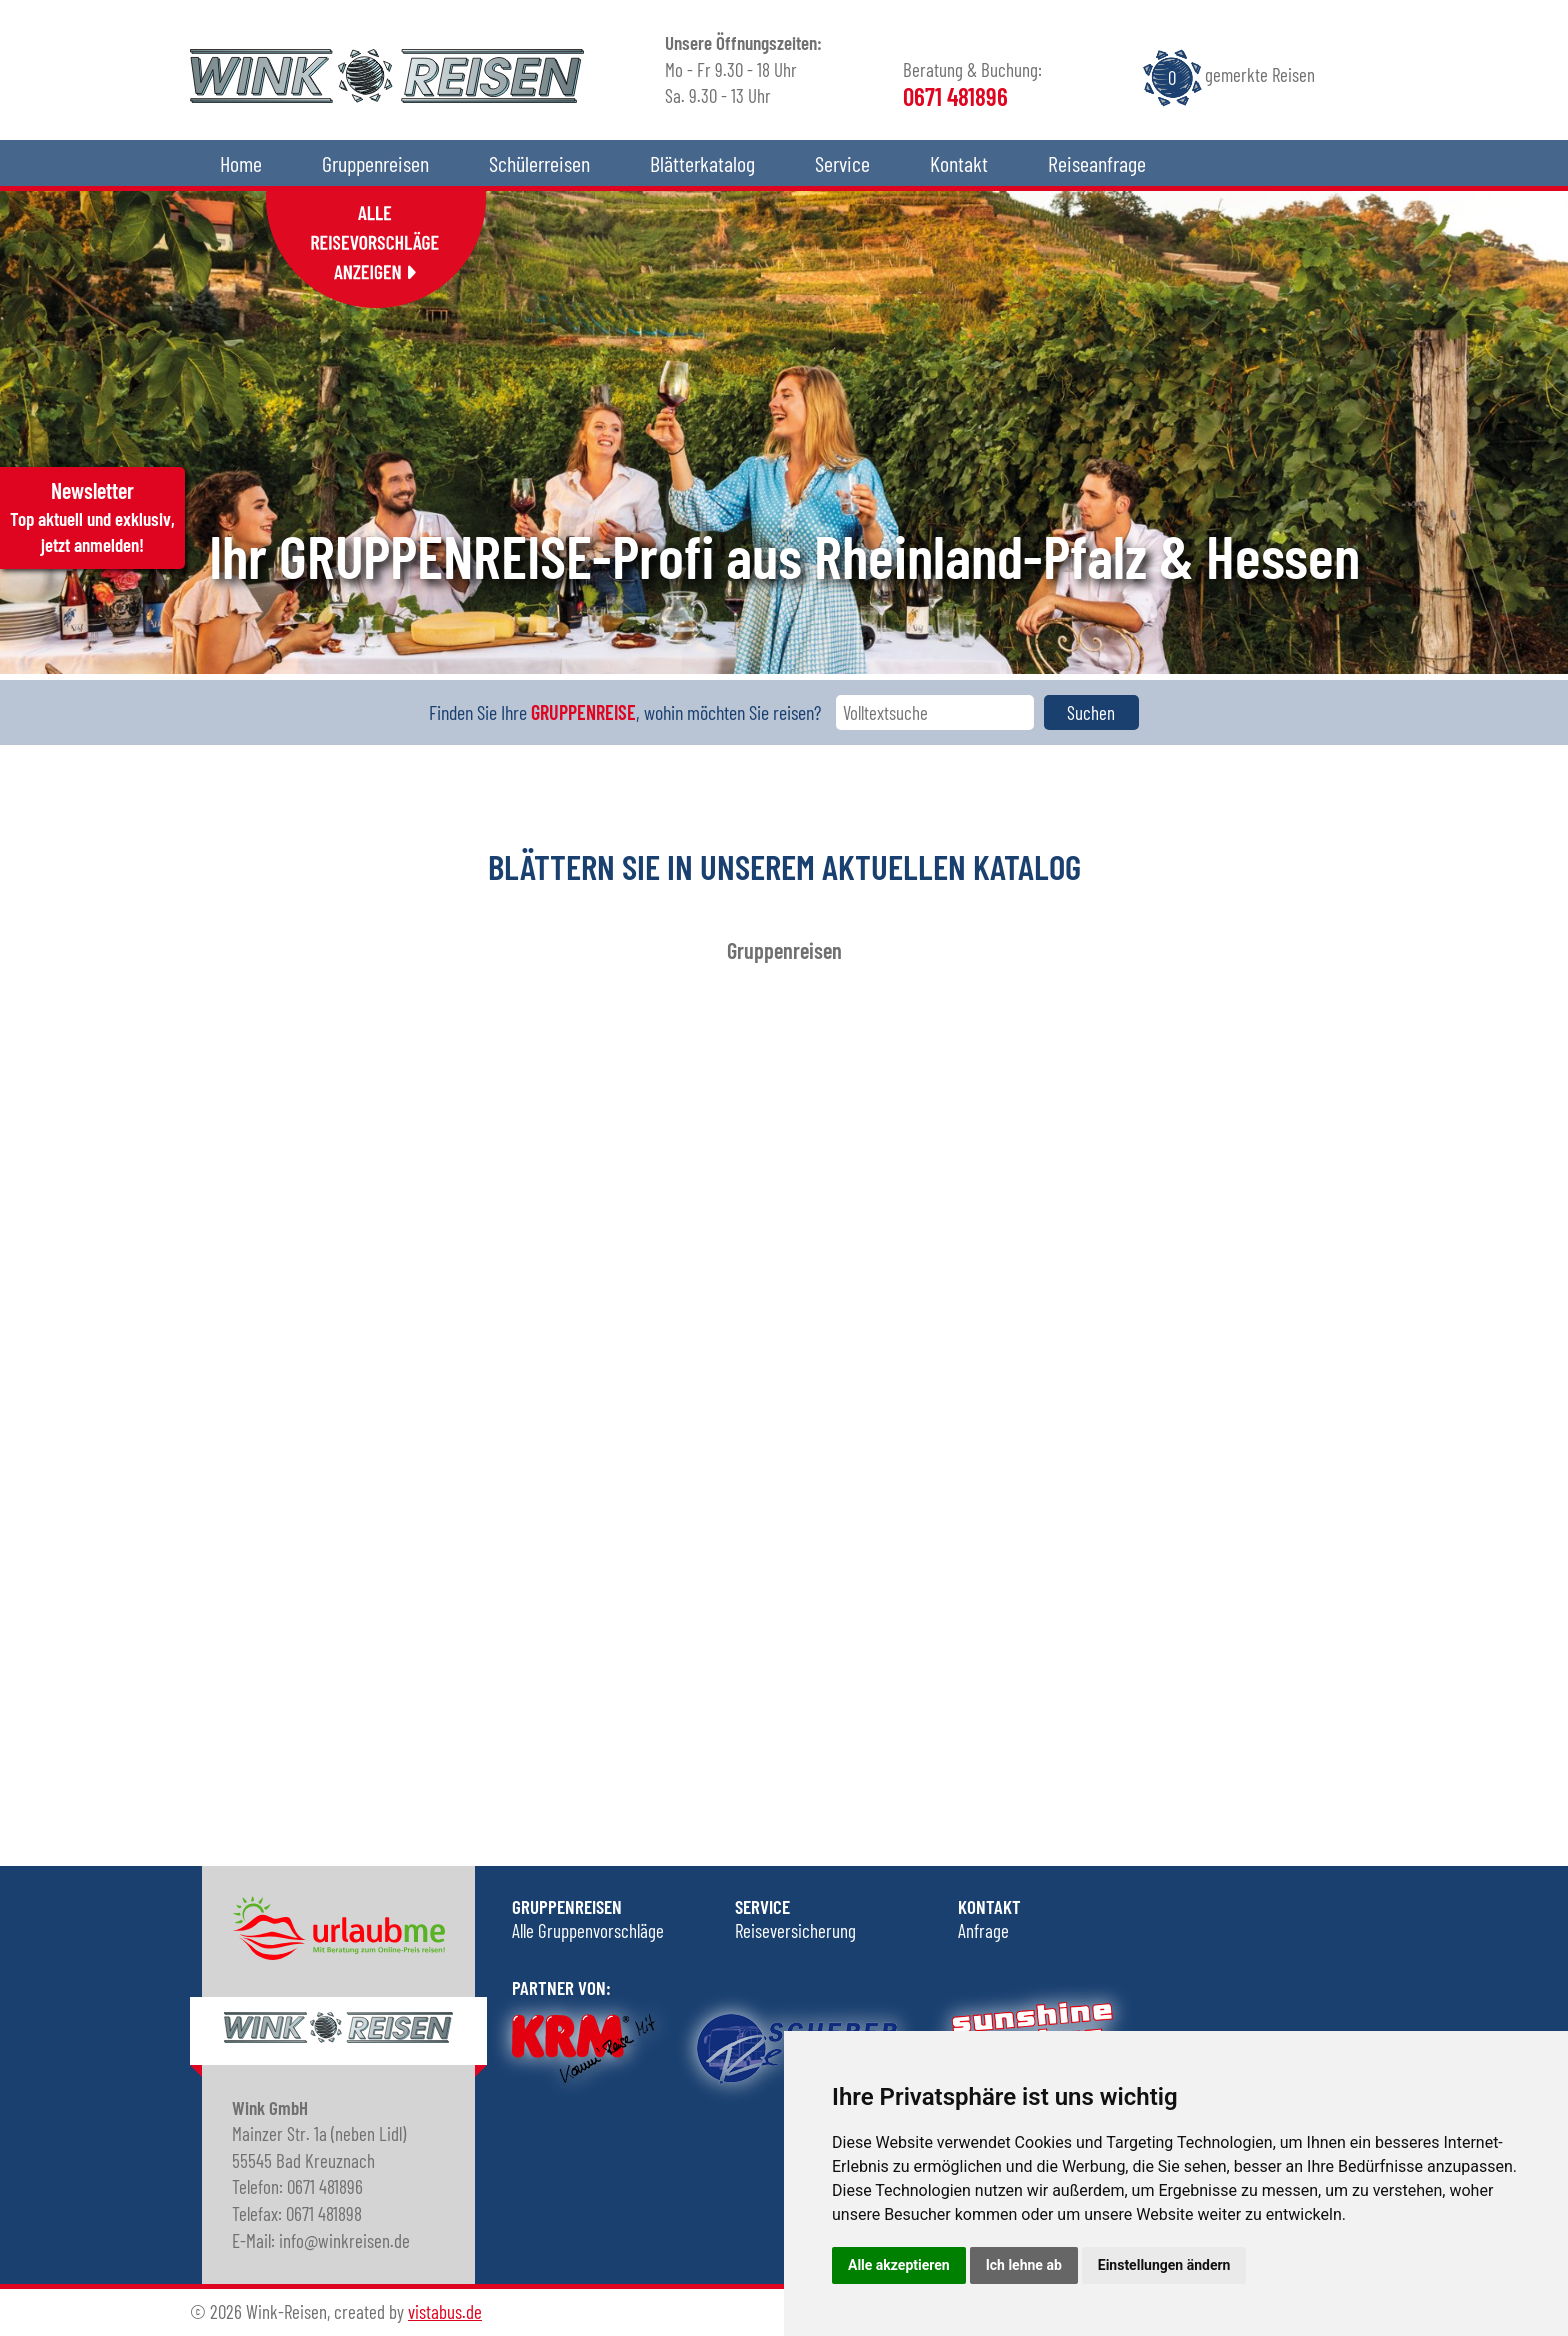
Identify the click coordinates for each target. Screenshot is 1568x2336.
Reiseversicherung (795, 1930)
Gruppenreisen (375, 163)
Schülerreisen (539, 163)
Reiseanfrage (1097, 163)
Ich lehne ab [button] (1024, 2265)
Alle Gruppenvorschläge (588, 1930)
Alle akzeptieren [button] (899, 2265)
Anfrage (983, 1930)
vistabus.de (445, 2311)
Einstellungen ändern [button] (1164, 2265)
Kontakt (959, 163)
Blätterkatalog (702, 163)
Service (842, 163)
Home (241, 163)
